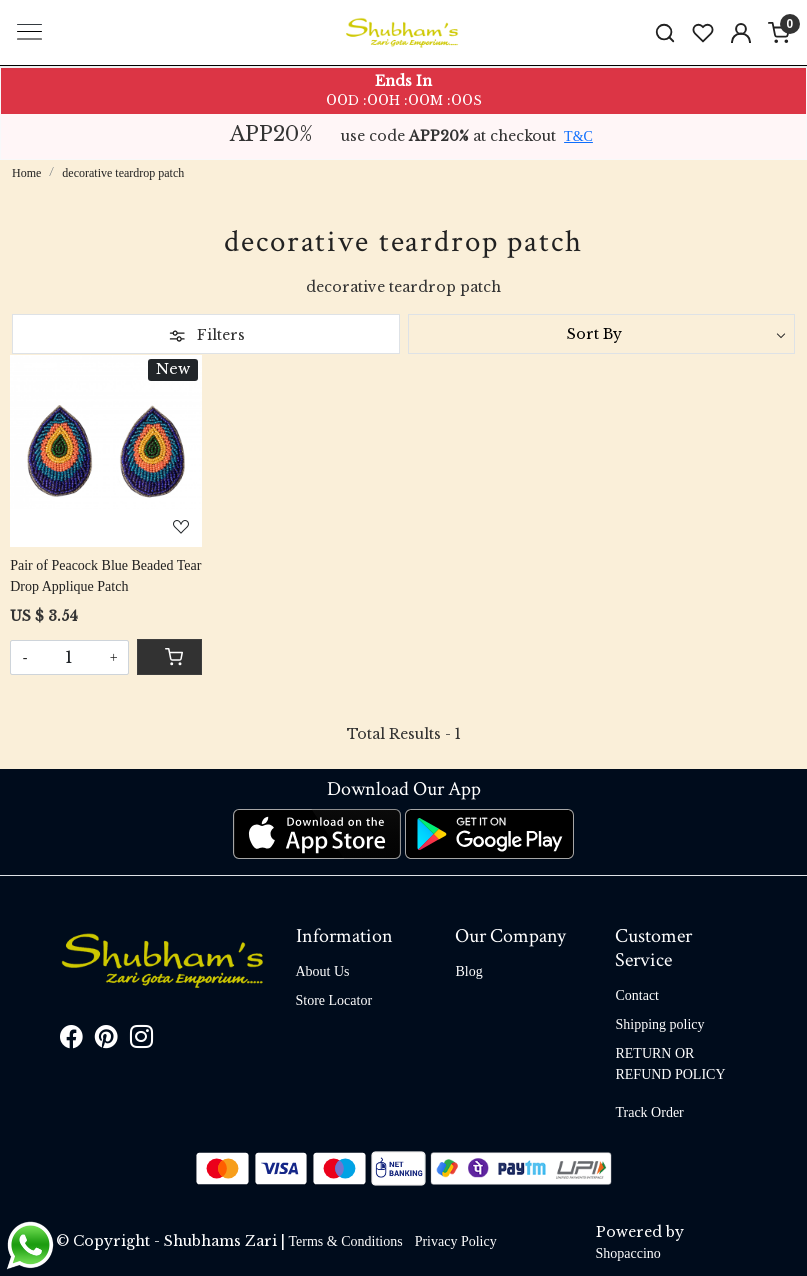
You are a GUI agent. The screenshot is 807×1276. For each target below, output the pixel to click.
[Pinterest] (106, 1041)
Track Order (649, 1112)
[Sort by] (602, 334)
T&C (578, 136)
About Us (323, 971)
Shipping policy (659, 1024)
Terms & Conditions (346, 1241)
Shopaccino (628, 1253)
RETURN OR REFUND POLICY (670, 1064)
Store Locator (334, 1000)
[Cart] (169, 657)
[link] (665, 32)
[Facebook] (71, 1041)
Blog (468, 971)
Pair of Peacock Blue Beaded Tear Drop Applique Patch (105, 576)
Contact (637, 995)
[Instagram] (141, 1041)
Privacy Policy (456, 1241)
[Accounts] (741, 33)
